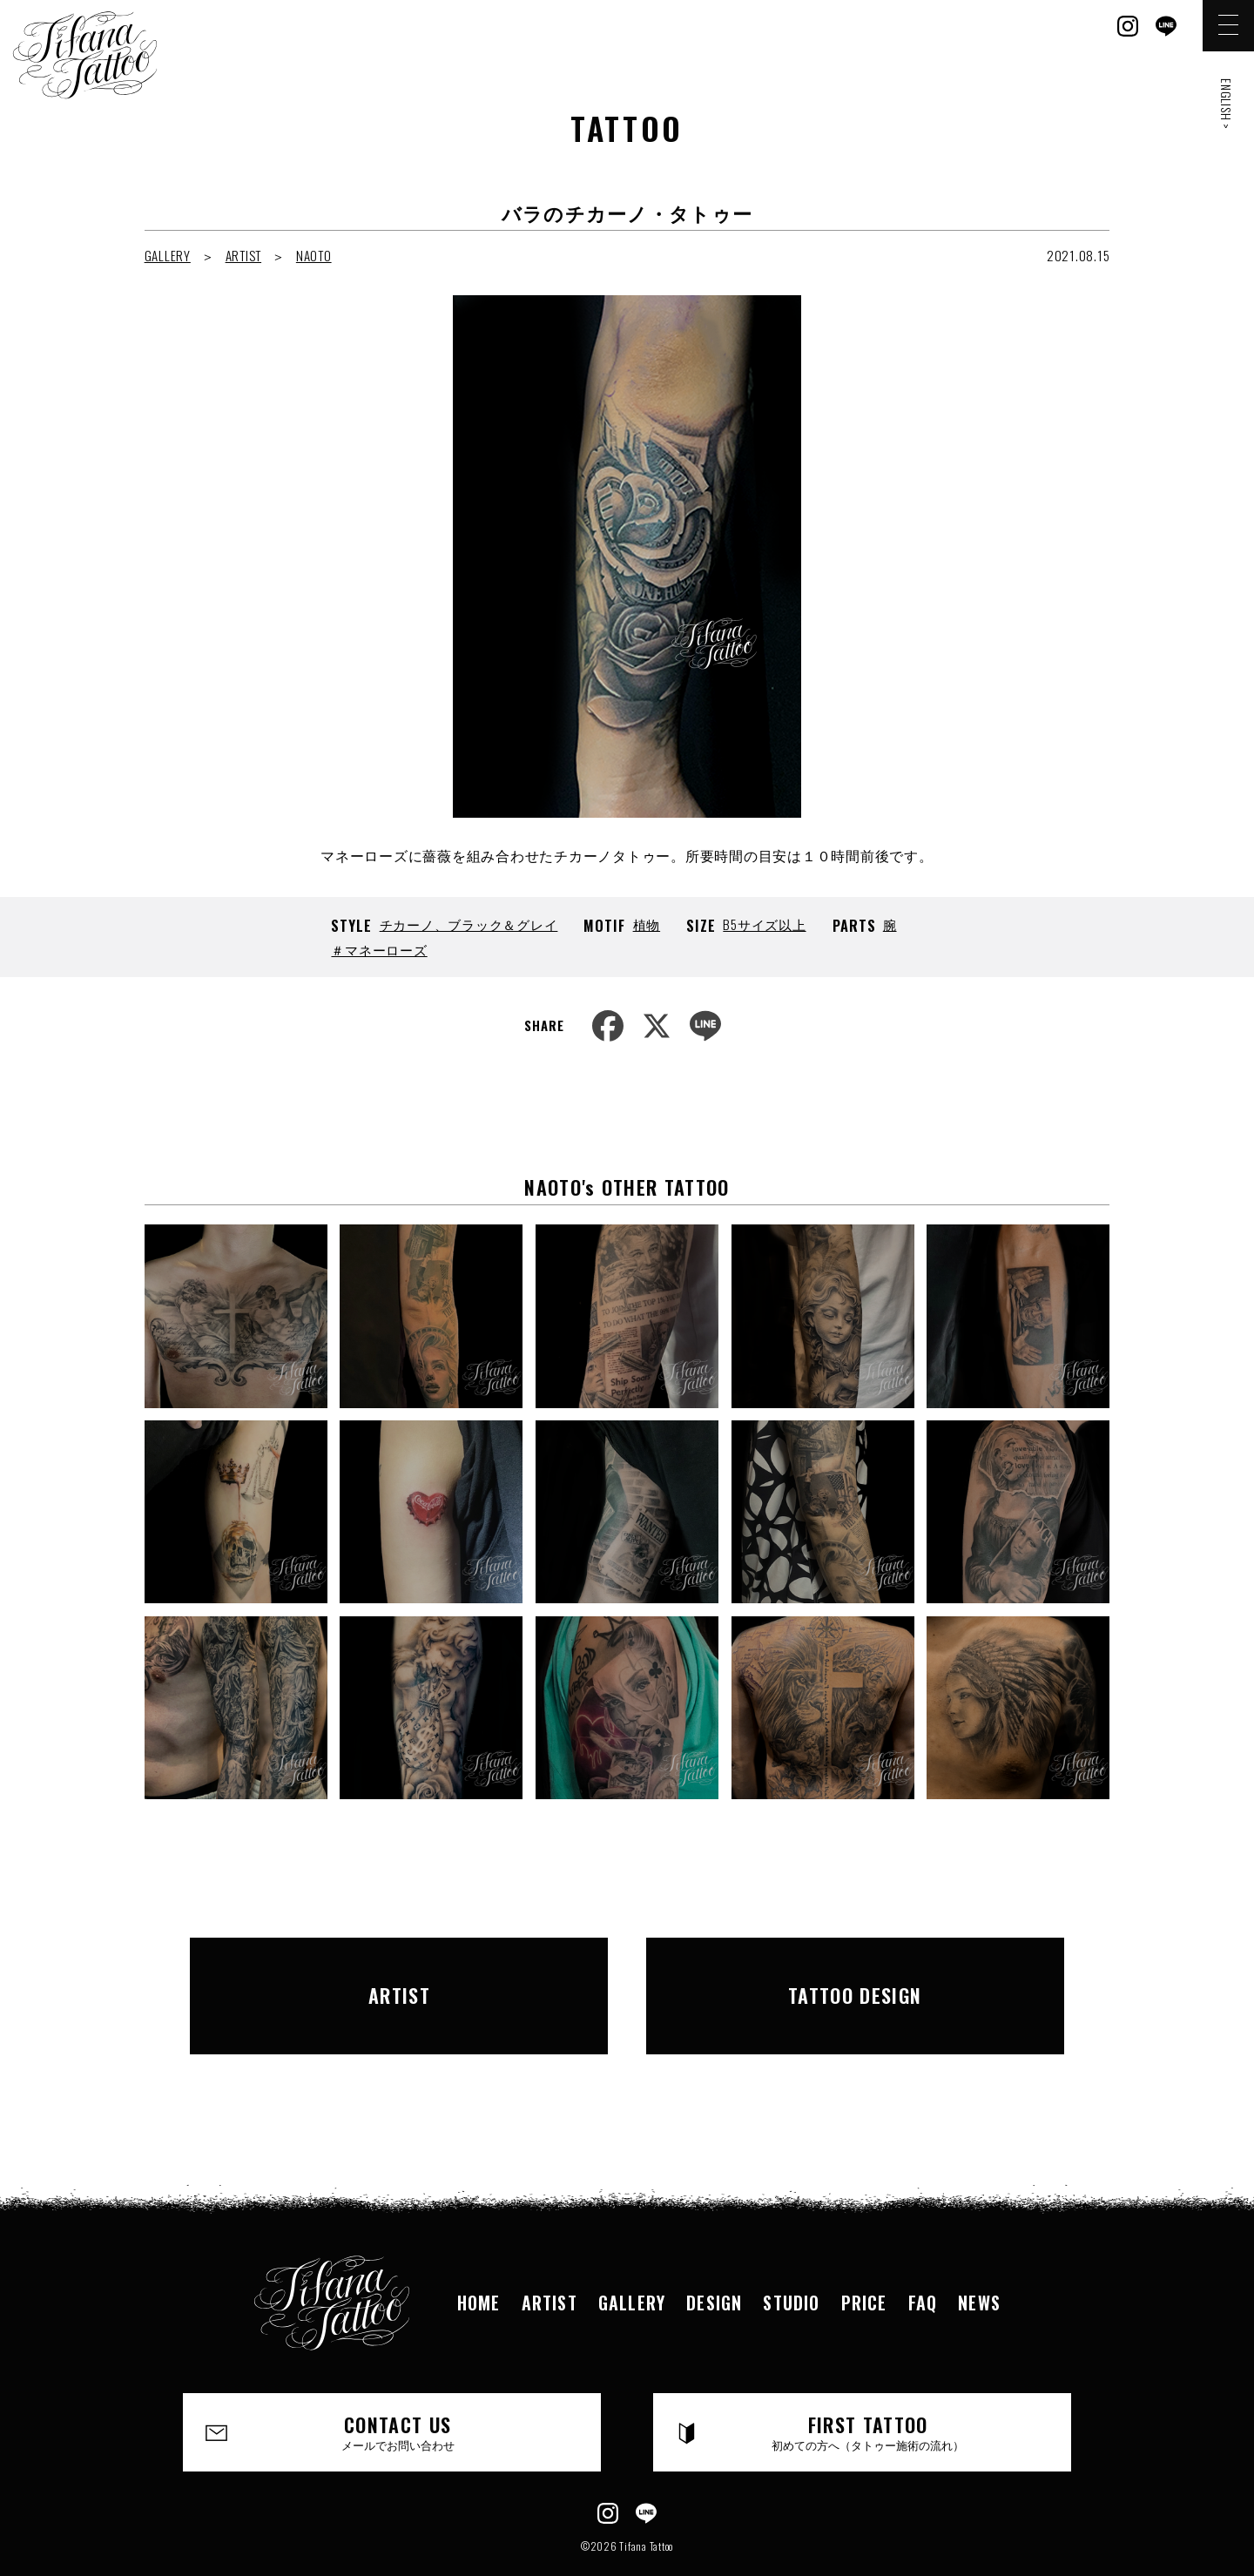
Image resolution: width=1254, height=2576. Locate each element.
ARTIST (244, 255)
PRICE (864, 2258)
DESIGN (714, 2258)
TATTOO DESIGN (855, 1973)
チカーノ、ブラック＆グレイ (469, 924)
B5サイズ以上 (764, 924)
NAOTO (314, 255)
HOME (479, 2258)
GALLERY (168, 255)
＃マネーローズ (379, 949)
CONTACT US (398, 2388)
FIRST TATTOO (868, 2388)
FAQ (923, 2258)
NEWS (979, 2258)
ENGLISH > (1226, 104)
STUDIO (791, 2258)
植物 (647, 924)
